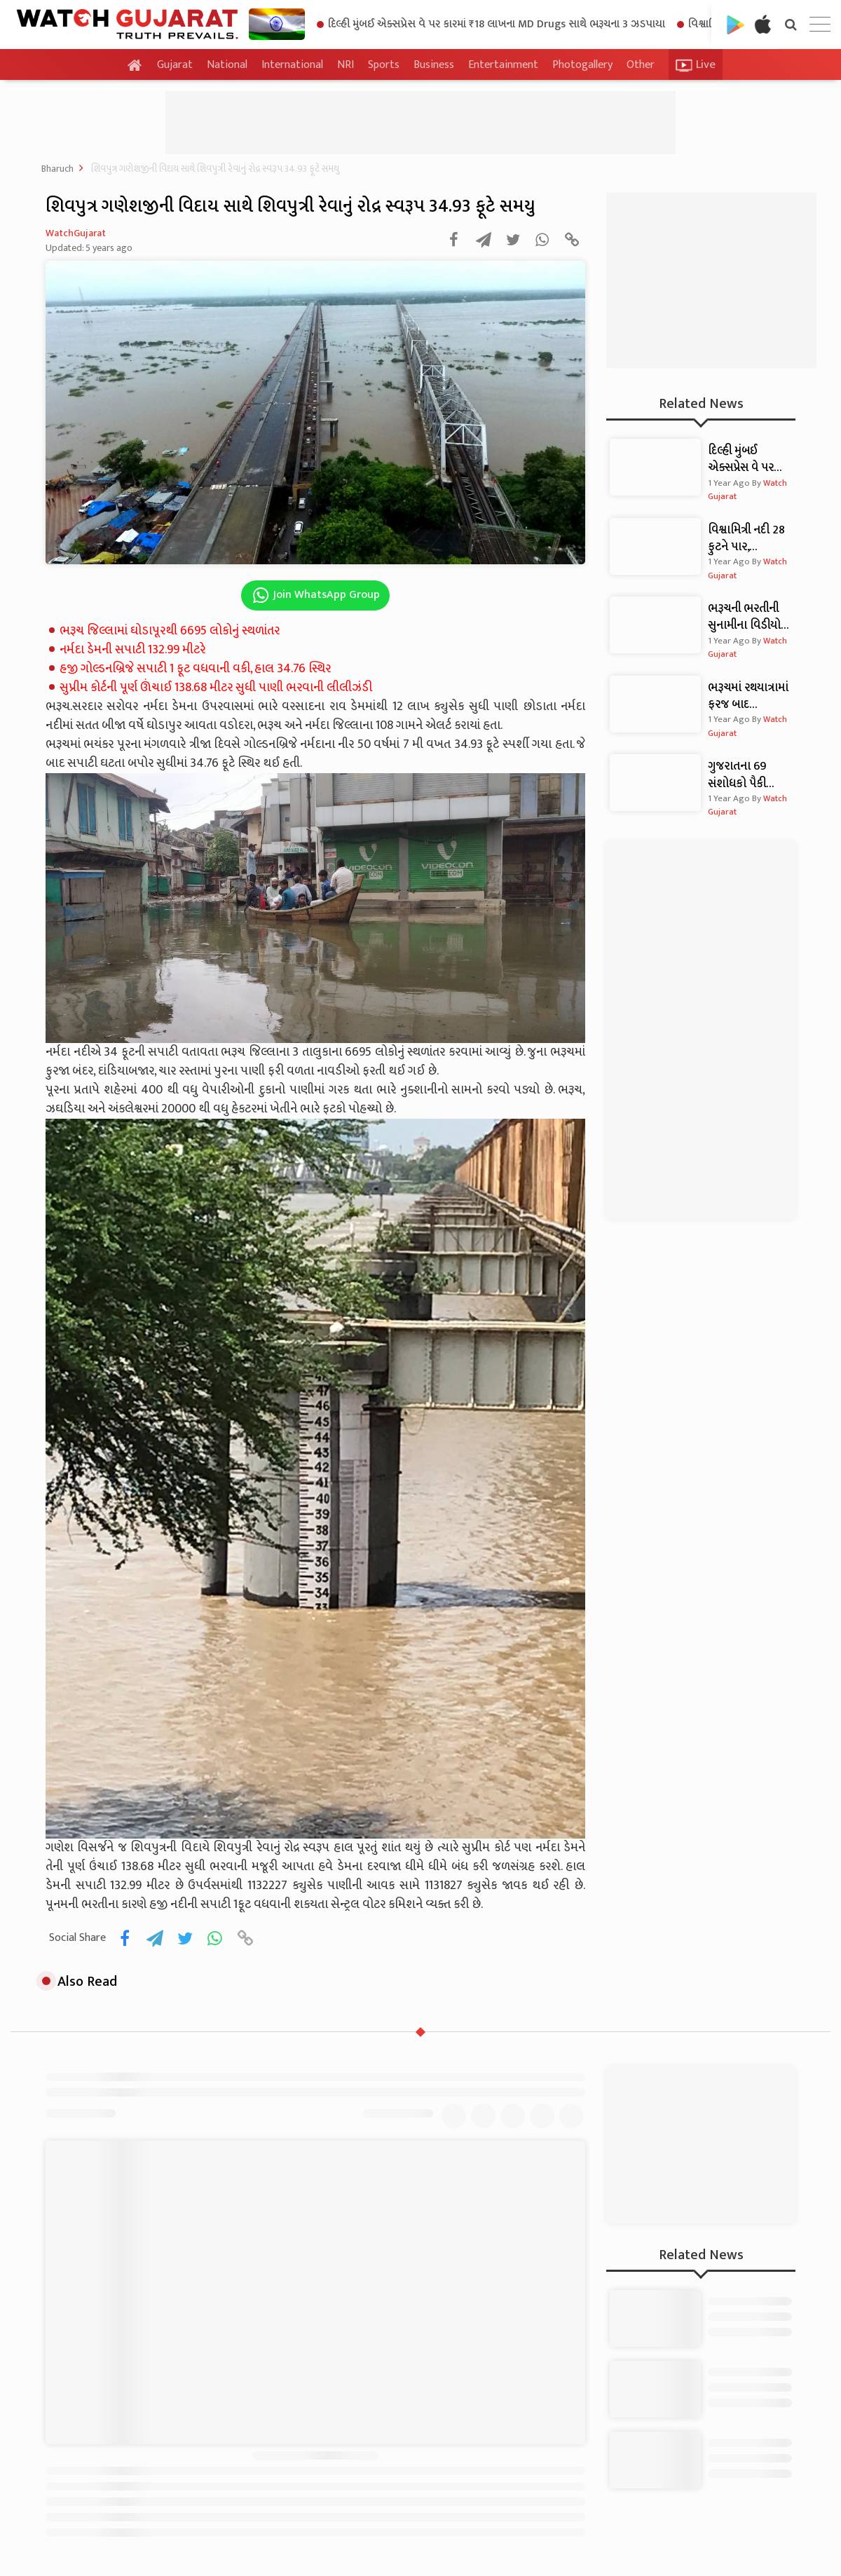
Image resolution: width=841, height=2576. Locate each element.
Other (641, 65)
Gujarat (175, 65)
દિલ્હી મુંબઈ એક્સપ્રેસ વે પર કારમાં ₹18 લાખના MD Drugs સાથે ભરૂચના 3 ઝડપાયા (491, 24)
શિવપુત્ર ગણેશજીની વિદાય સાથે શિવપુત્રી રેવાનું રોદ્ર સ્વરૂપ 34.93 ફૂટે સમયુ (215, 169)
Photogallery (582, 64)
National (227, 64)
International (292, 64)
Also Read (79, 1981)
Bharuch (57, 169)
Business (433, 64)
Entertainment (503, 64)
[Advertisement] (420, 122)
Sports (383, 64)
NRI (345, 64)
